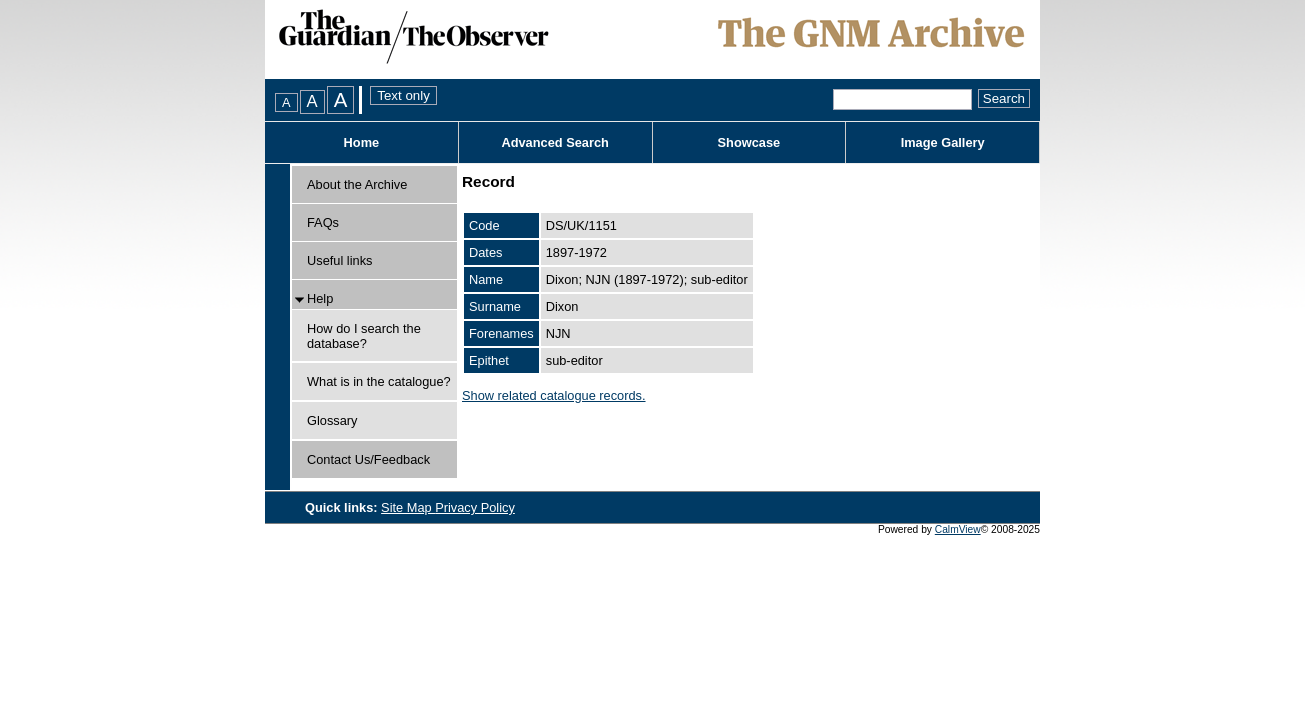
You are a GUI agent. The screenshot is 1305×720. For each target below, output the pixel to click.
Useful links (339, 260)
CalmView (958, 529)
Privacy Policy (475, 507)
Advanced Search (554, 142)
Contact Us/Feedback (368, 459)
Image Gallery (943, 142)
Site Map (408, 507)
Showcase (749, 142)
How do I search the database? (364, 336)
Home (362, 142)
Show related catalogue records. (554, 395)
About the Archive (357, 184)
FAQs (323, 222)
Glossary (332, 420)
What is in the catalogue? (379, 381)
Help (320, 298)
